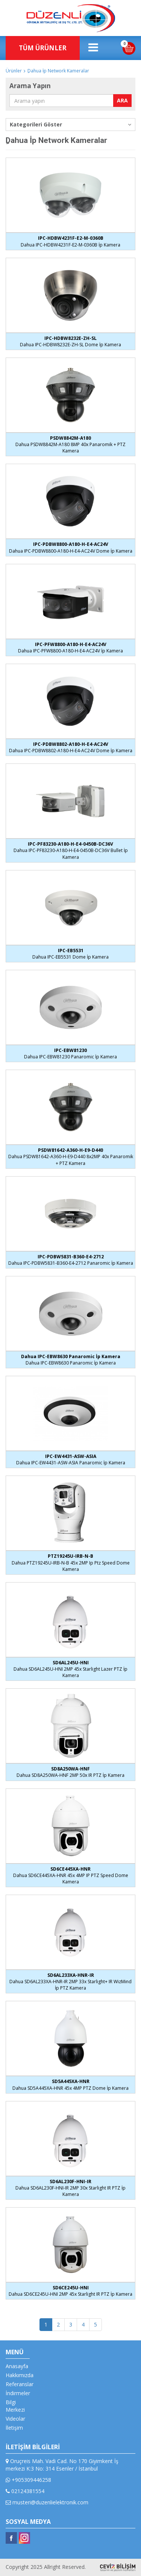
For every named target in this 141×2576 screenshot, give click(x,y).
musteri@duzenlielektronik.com (47, 2502)
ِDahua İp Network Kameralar (58, 71)
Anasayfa (17, 2366)
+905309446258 (28, 2479)
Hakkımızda (19, 2375)
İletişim (14, 2427)
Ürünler (14, 71)
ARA (122, 100)
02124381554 (25, 2491)
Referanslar (19, 2384)
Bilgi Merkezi (15, 2406)
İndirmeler (18, 2393)
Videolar (15, 2418)
